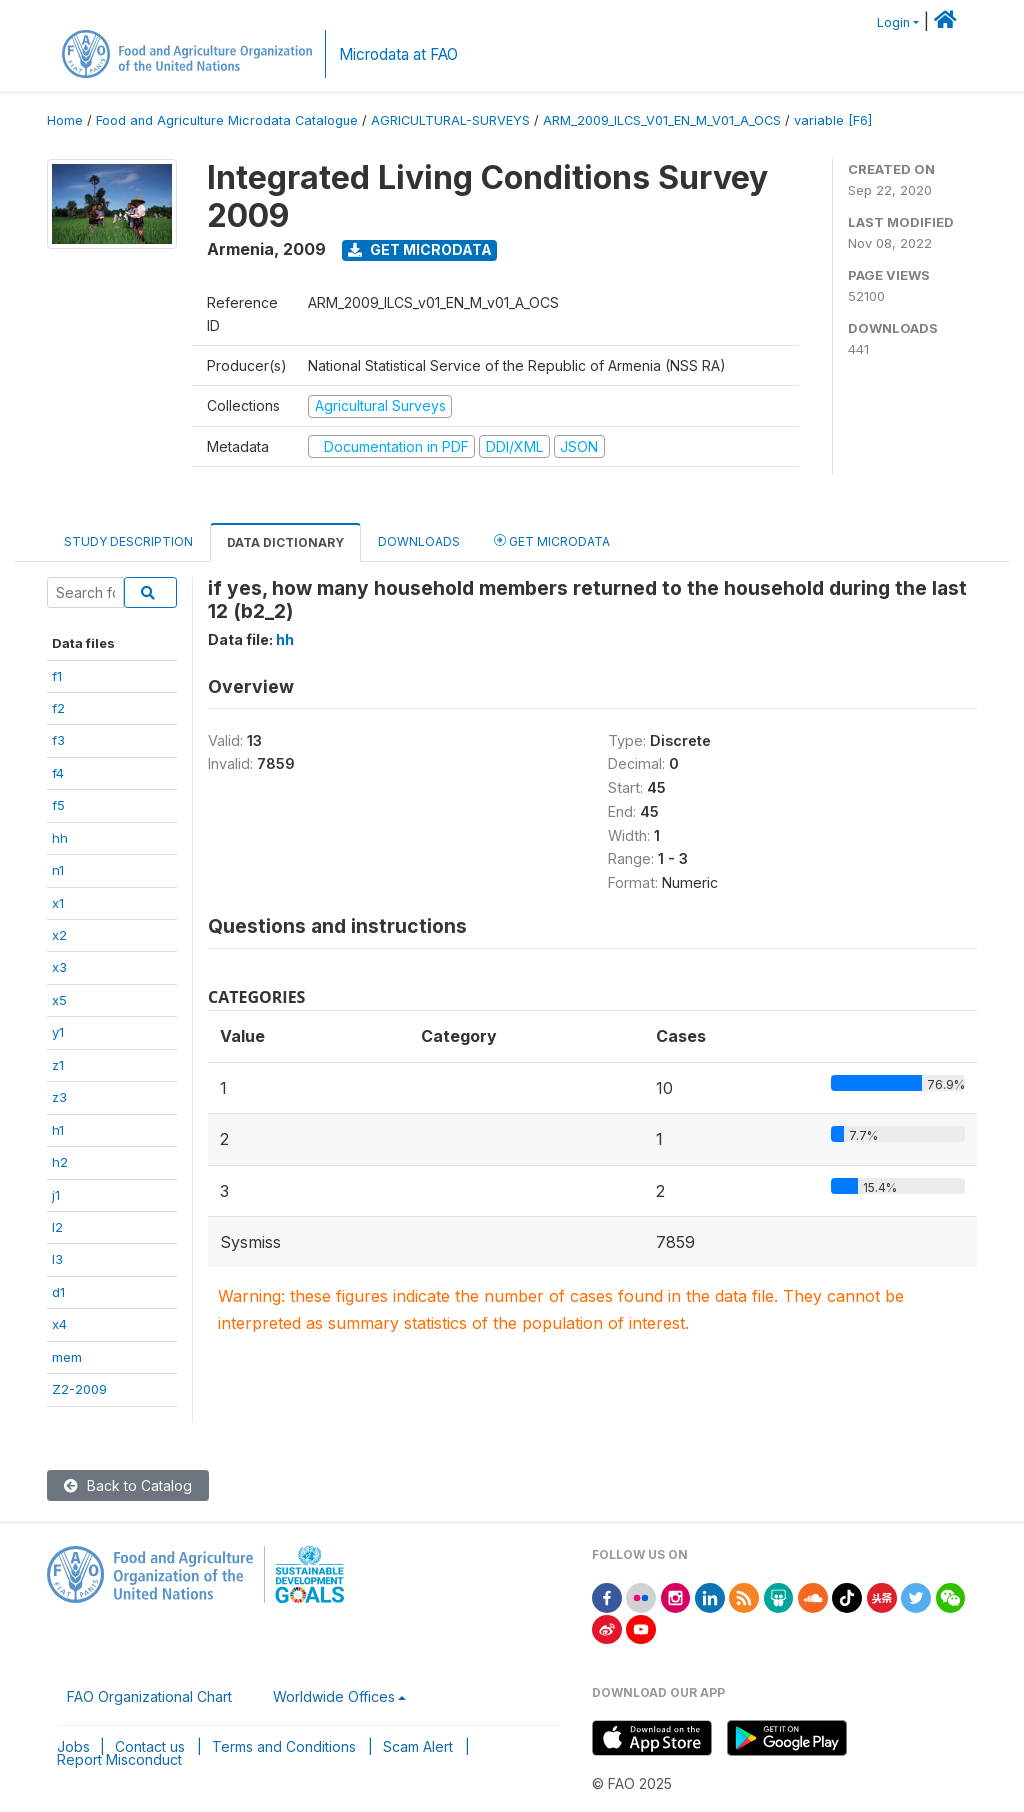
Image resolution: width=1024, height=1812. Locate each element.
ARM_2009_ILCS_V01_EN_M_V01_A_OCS (662, 120)
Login (893, 22)
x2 (59, 935)
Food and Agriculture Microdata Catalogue (227, 120)
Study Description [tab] (128, 541)
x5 (59, 1000)
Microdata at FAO (398, 54)
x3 (59, 967)
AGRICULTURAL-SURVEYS (450, 120)
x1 (58, 903)
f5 (58, 805)
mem (67, 1357)
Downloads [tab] (419, 541)
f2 (58, 708)
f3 (58, 740)
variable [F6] (833, 120)
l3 (57, 1259)
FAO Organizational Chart (149, 1696)
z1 (58, 1065)
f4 (58, 773)
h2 (60, 1162)
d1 (58, 1292)
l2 (57, 1227)
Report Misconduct (119, 1759)
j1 (56, 1195)
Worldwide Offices (334, 1696)
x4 (59, 1324)
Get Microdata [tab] (552, 540)
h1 (58, 1130)
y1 (58, 1032)
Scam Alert (418, 1746)
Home (65, 120)
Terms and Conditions (284, 1746)
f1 (57, 676)
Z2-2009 (79, 1389)
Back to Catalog (128, 1485)
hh (60, 838)
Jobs (73, 1746)
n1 (58, 870)
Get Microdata (420, 249)
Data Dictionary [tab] (285, 542)
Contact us (150, 1746)
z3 (59, 1097)
